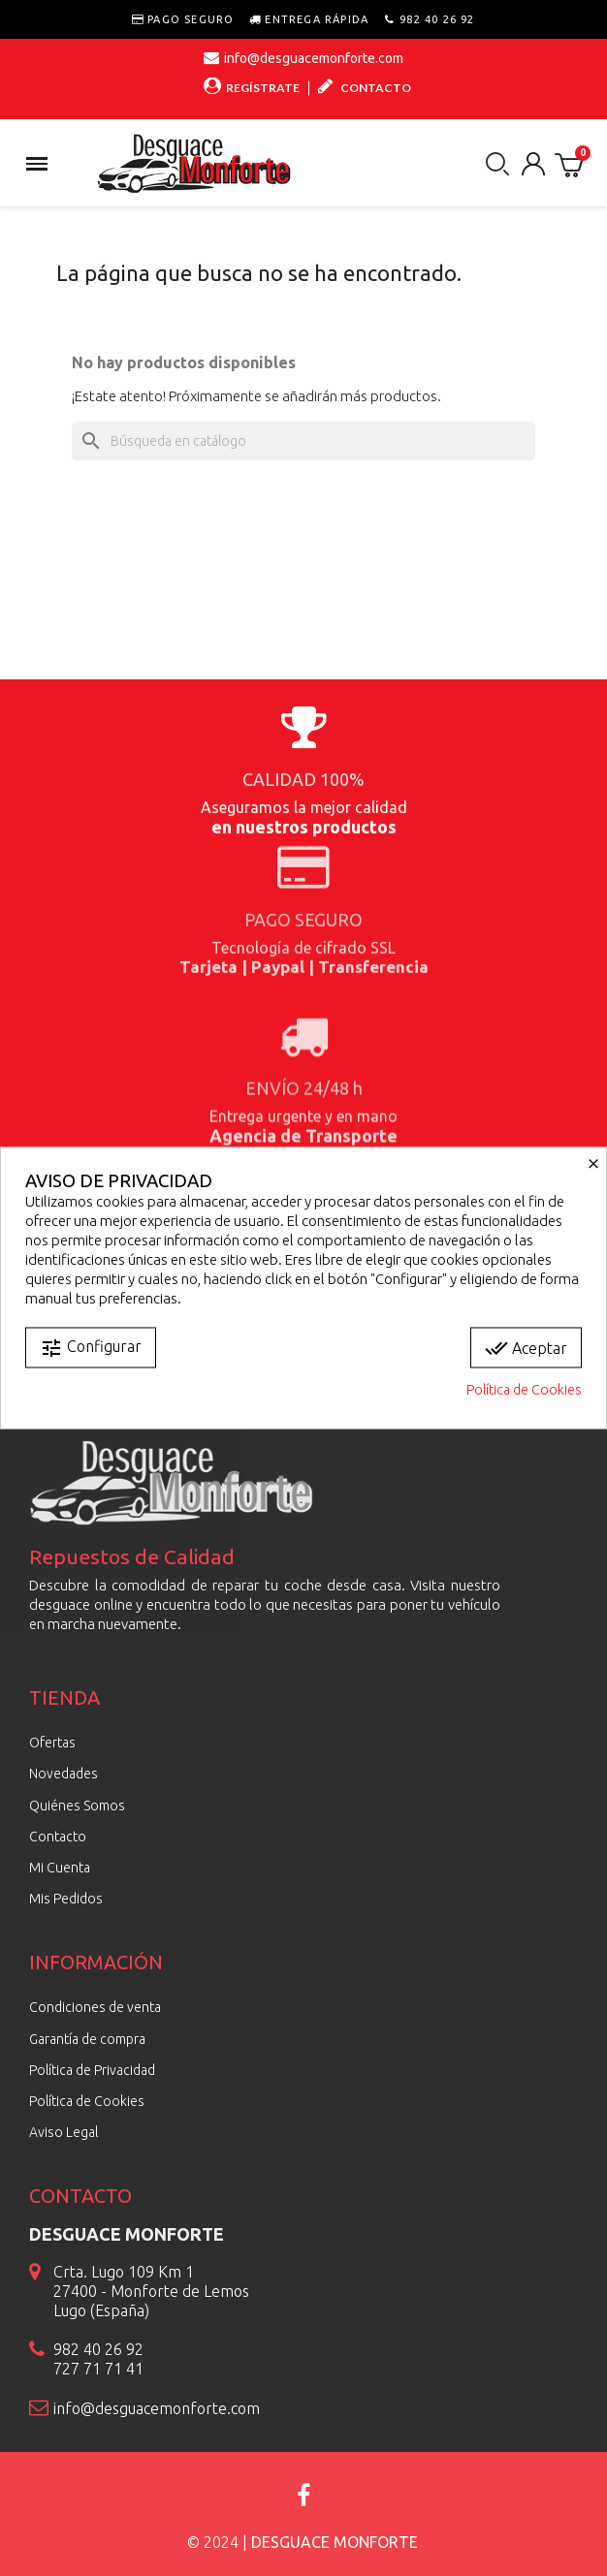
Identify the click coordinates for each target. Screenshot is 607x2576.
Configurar (91, 1348)
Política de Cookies (524, 1390)
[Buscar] (303, 441)
